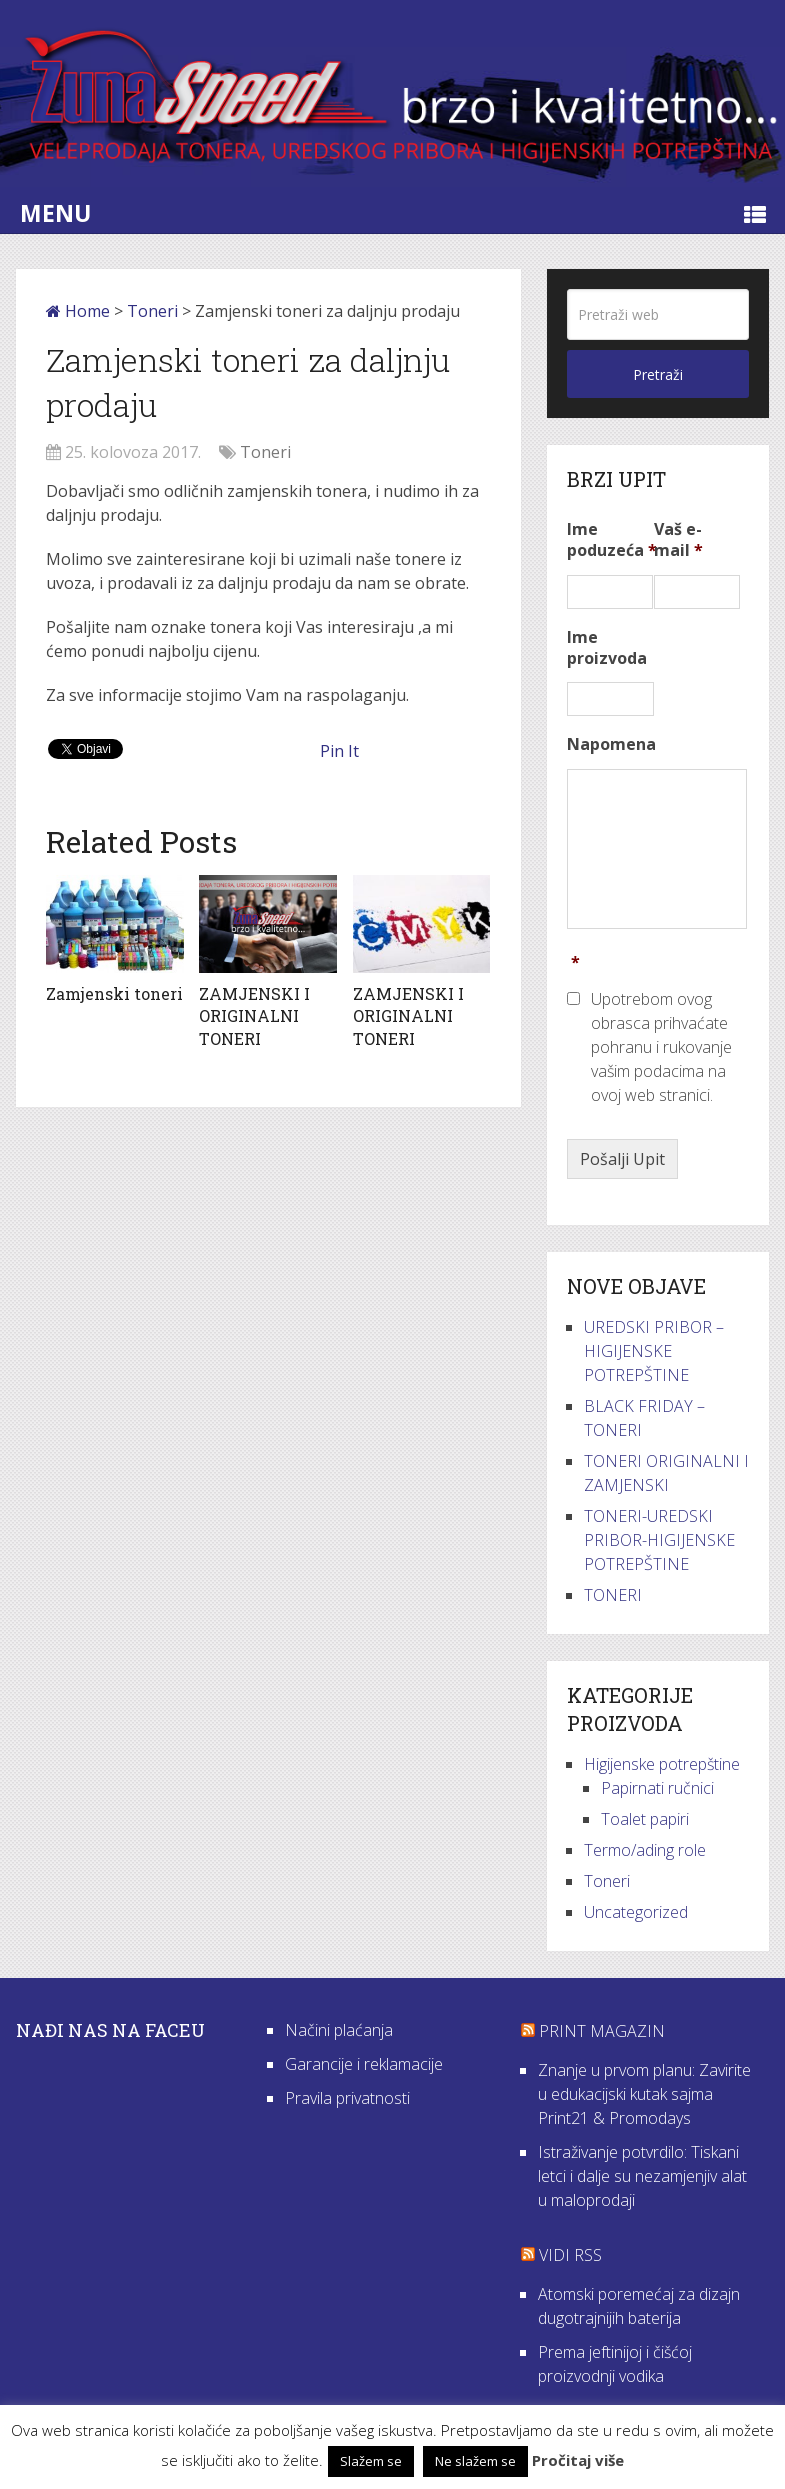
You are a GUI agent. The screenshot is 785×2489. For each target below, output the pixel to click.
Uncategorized (636, 1912)
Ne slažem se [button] (475, 2461)
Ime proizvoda (607, 648)
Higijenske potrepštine (662, 1764)
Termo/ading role (645, 1850)
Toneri (152, 311)
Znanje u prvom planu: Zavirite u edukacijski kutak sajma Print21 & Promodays (644, 2094)
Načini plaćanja (339, 2030)
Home (78, 311)
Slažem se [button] (371, 2461)
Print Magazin (602, 2031)
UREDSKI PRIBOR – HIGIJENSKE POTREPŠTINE (654, 1351)
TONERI (613, 1595)
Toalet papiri (645, 1819)
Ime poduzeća (612, 540)
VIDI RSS (570, 2255)
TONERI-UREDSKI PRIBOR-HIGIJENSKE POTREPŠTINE (659, 1540)
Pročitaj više (578, 2460)
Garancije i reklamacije (364, 2064)
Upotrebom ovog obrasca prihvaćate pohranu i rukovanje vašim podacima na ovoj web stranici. (661, 1047)
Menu (55, 213)
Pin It (339, 751)
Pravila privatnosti (347, 2098)
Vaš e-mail (678, 540)
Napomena (611, 744)
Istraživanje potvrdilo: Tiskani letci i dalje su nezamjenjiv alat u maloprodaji (642, 2176)
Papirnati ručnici (657, 1788)
